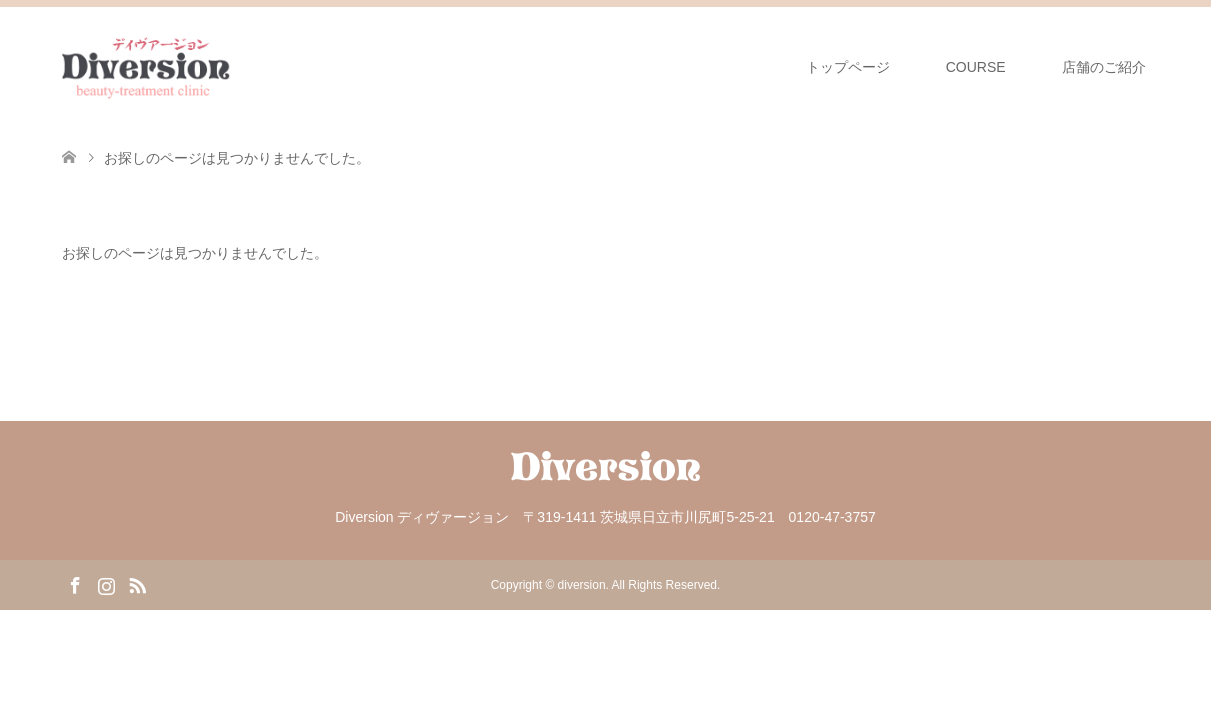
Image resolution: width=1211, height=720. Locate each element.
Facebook (75, 584)
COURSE (976, 67)
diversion (582, 585)
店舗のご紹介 (1106, 67)
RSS (137, 584)
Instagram (106, 584)
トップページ (848, 67)
